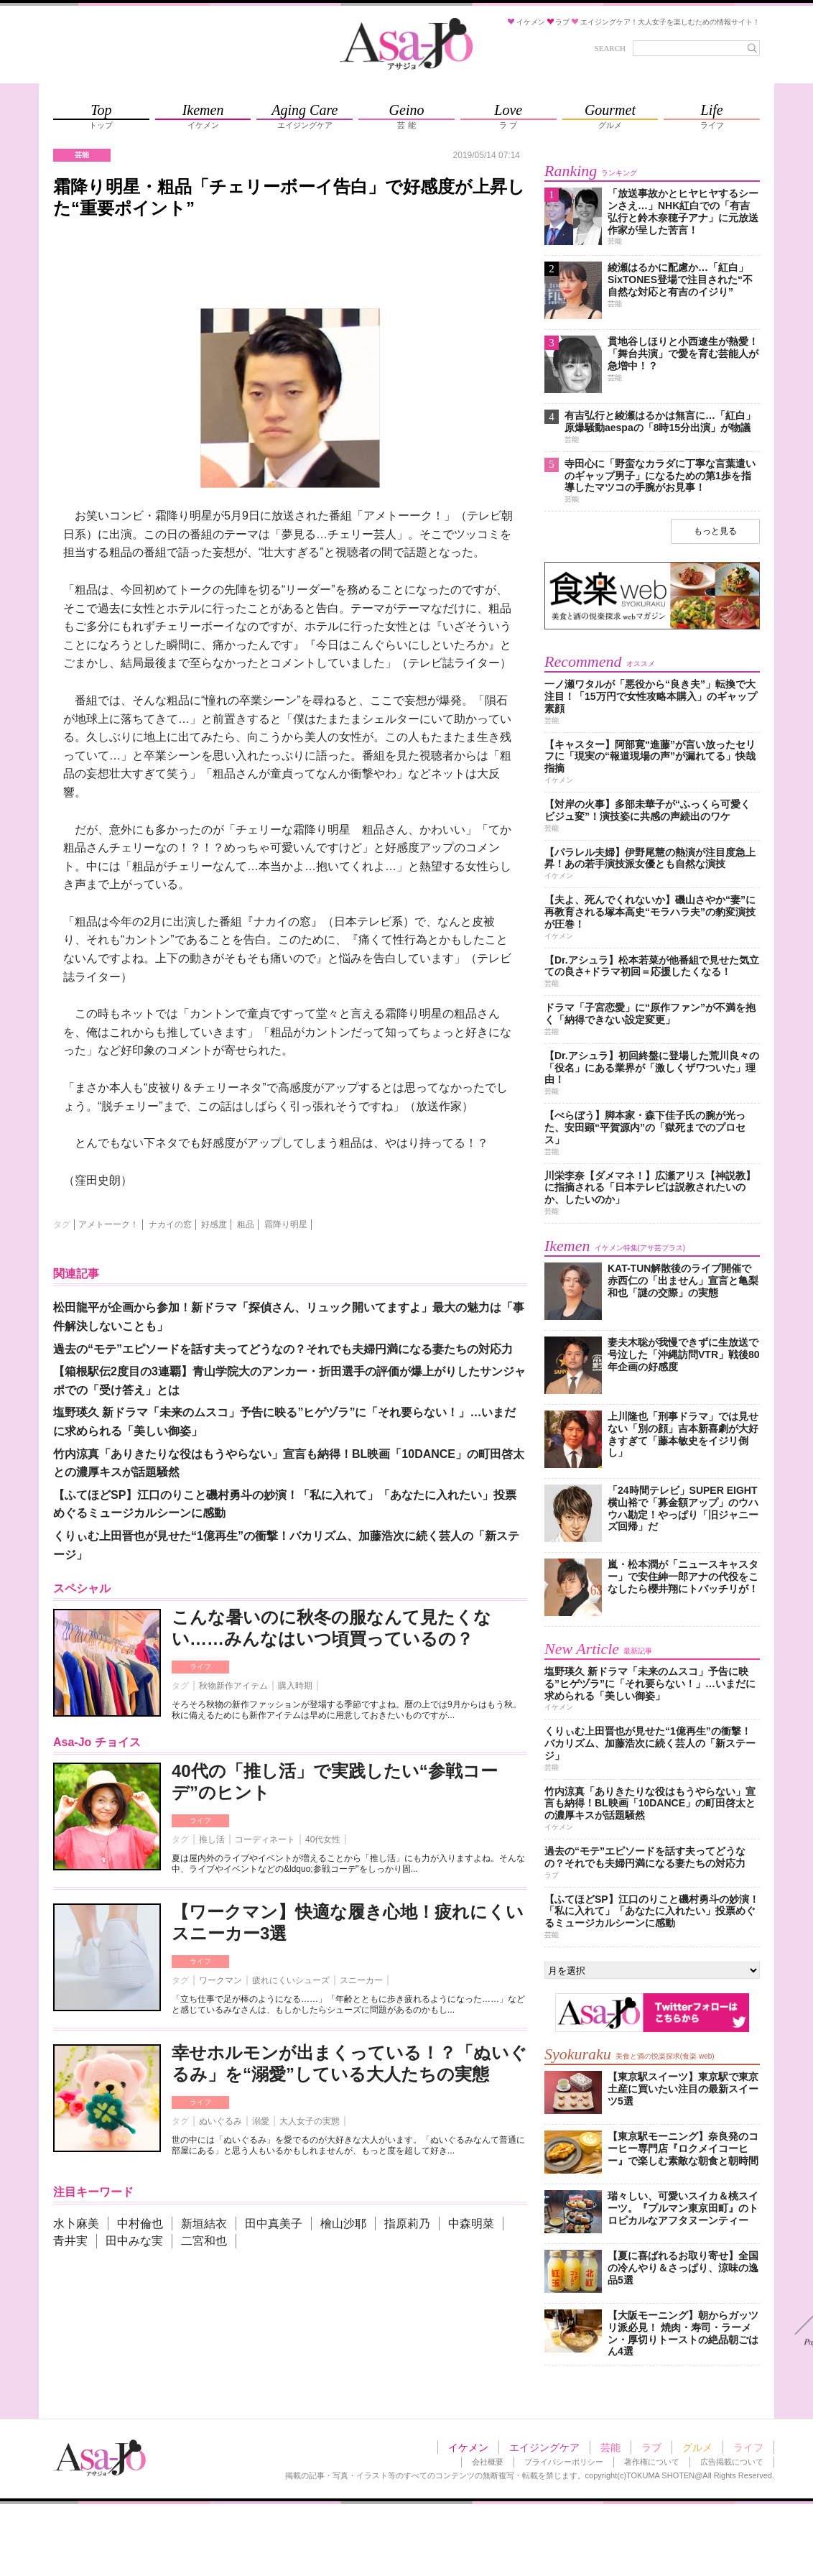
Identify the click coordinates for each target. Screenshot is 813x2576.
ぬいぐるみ (220, 2121)
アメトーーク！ (108, 1224)
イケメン (468, 2447)
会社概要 (487, 2461)
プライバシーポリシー (563, 2461)
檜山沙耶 (343, 2223)
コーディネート (265, 1839)
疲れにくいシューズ (291, 1980)
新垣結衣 (204, 2223)
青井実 (70, 2241)
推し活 (212, 1839)
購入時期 (295, 1686)
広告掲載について (731, 2461)
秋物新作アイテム (233, 1686)
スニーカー (361, 1980)
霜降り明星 (285, 1224)
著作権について (651, 2461)
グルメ (697, 2447)
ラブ (651, 2447)
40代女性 (322, 1839)
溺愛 (260, 2121)
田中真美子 (273, 2223)
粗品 (245, 1224)
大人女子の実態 (309, 2121)
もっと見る (715, 531)
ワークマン (220, 1980)
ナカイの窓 (170, 1224)
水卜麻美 (76, 2223)
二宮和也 (204, 2241)
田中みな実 (134, 2241)
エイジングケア (544, 2447)
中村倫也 (140, 2223)
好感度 (214, 1224)
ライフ (200, 1667)
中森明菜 (471, 2223)
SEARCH (610, 48)
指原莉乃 (407, 2223)
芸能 (610, 2447)
